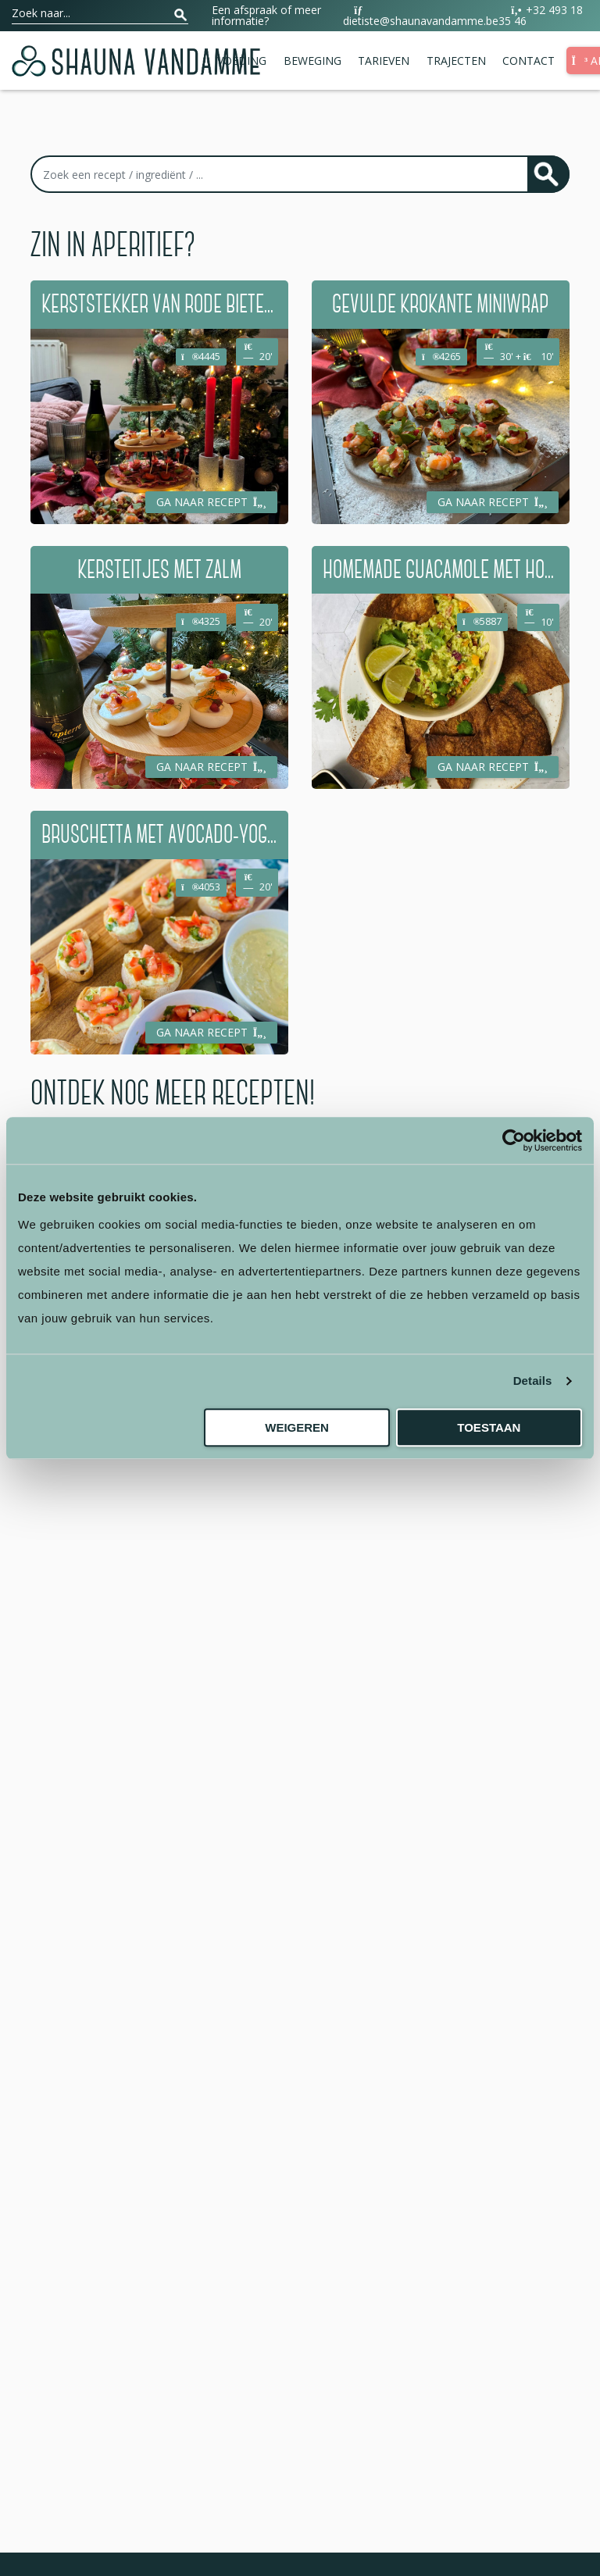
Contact (528, 60)
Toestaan (488, 1427)
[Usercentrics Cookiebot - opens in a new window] (513, 1140)
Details (532, 1380)
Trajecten (456, 60)
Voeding (241, 60)
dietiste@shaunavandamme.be (420, 16)
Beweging (312, 60)
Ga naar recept (211, 501)
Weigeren (297, 1427)
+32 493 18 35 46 (540, 16)
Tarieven (383, 60)
